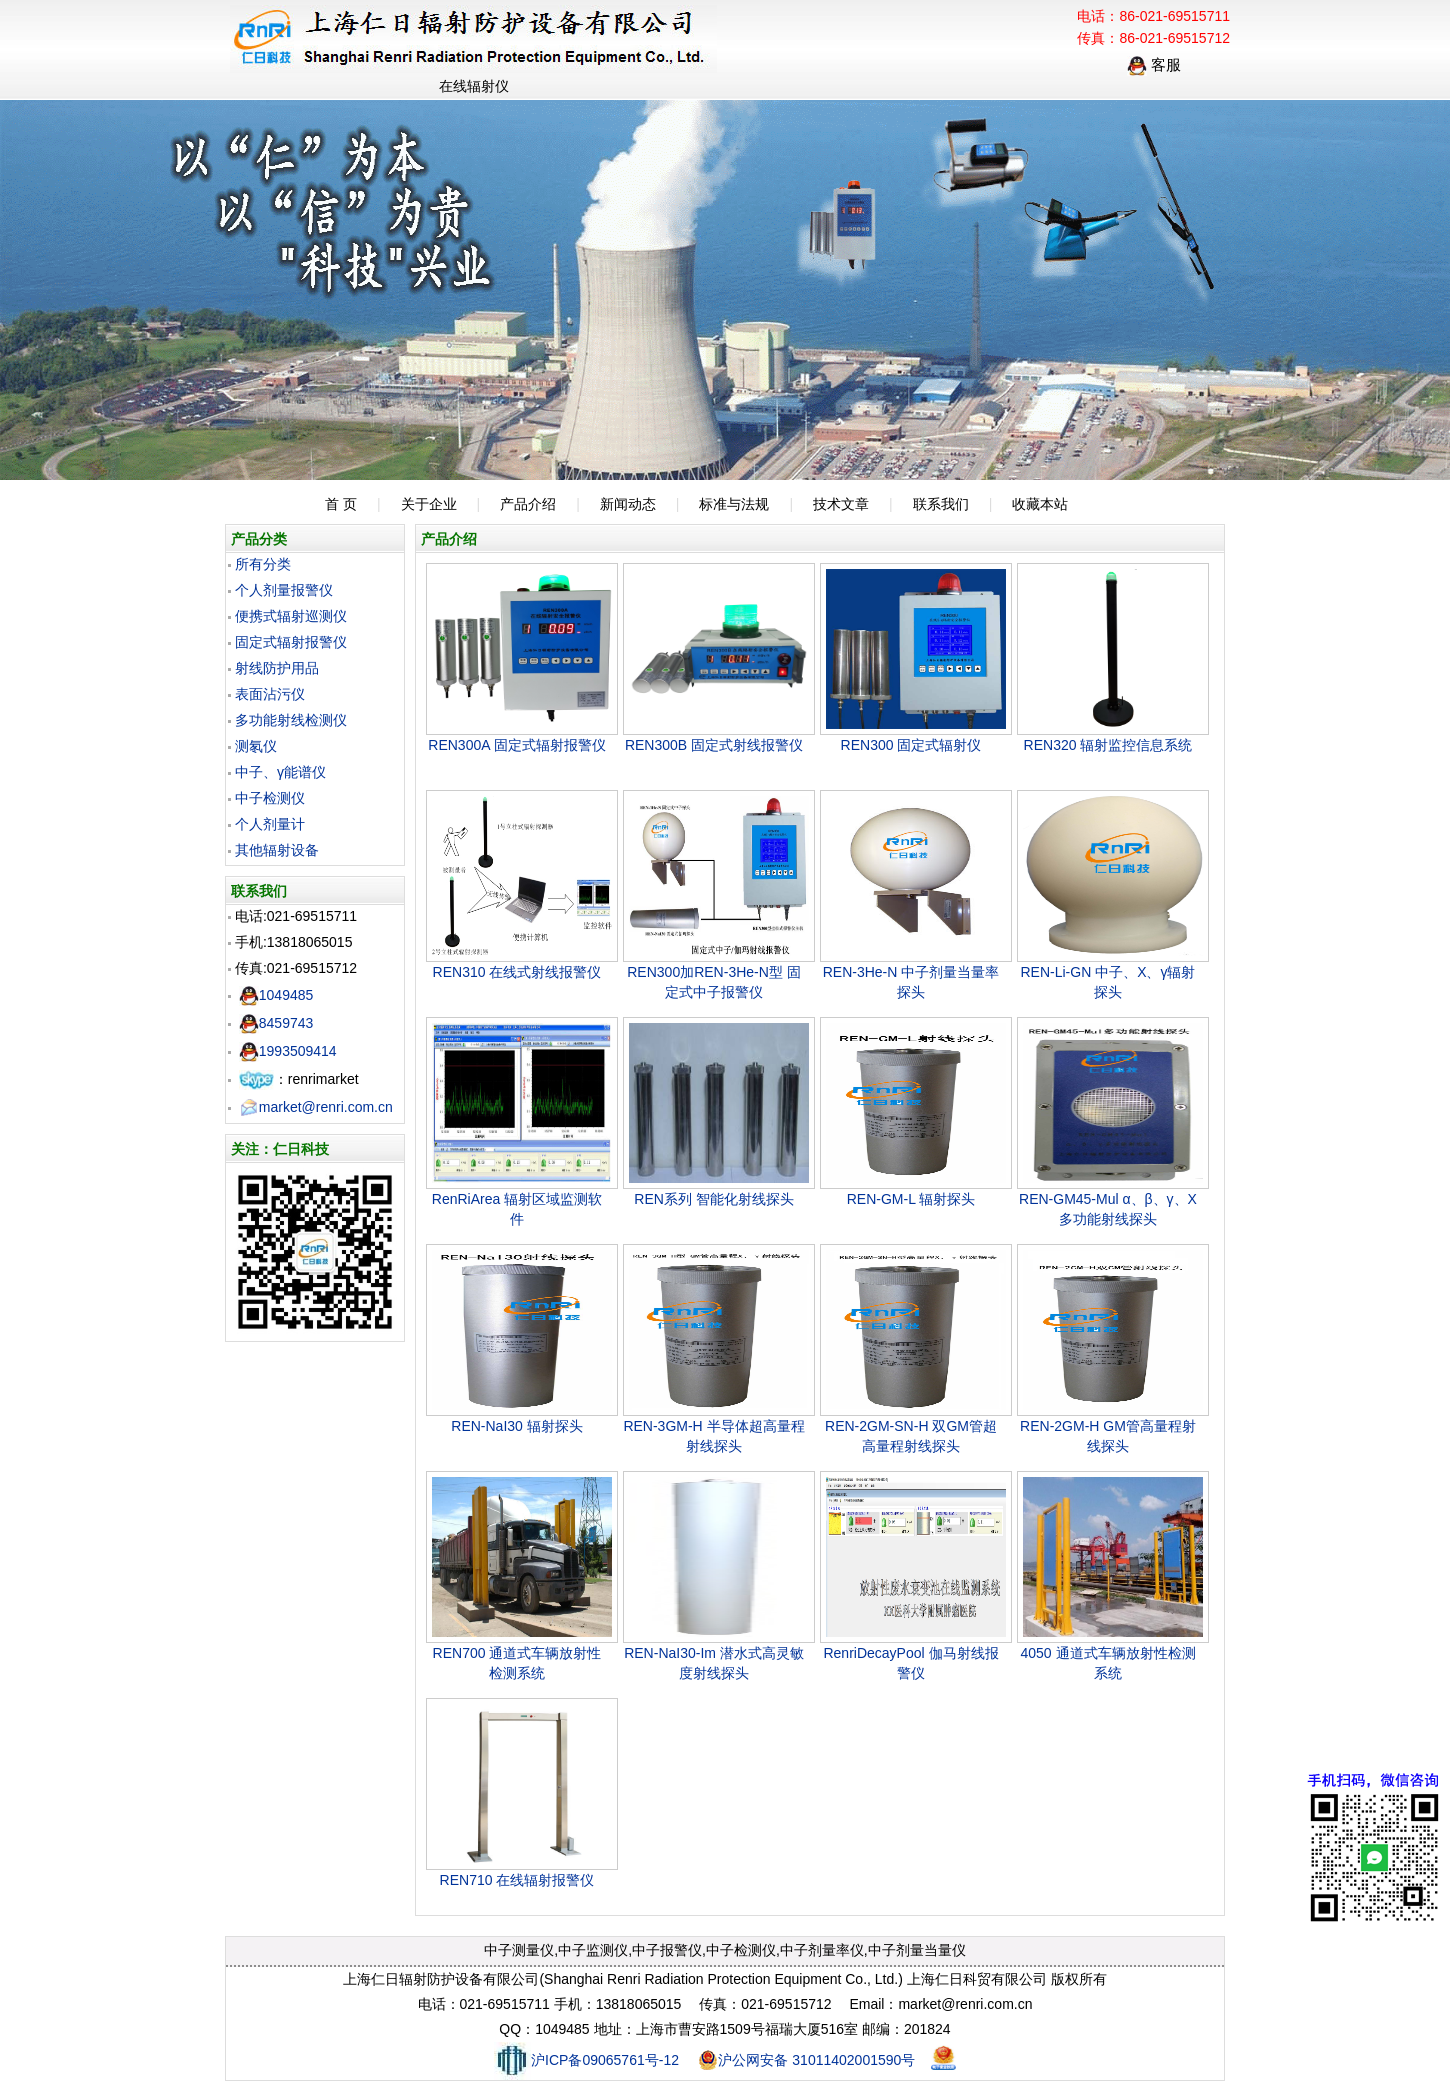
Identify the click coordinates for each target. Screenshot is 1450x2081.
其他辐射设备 (277, 850)
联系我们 (941, 504)
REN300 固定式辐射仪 (911, 745)
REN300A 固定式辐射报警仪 (516, 745)
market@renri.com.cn (316, 1107)
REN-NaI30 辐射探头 (516, 1426)
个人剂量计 (270, 824)
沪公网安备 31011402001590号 (806, 2060)
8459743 (276, 1023)
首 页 (341, 504)
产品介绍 (528, 504)
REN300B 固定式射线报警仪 (714, 745)
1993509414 (288, 1051)
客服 (1154, 64)
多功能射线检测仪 (291, 720)
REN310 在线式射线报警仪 (517, 972)
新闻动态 (628, 504)
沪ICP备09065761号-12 (586, 2060)
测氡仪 (256, 746)
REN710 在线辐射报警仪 (517, 1880)
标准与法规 (734, 504)
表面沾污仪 (270, 694)
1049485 (276, 995)
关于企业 (429, 504)
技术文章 (841, 504)
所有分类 (263, 564)
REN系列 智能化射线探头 (713, 1199)
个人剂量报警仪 (284, 590)
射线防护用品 (277, 668)
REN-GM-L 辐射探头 (911, 1199)
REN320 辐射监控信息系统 (1108, 745)
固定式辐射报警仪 (291, 642)
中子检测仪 (270, 798)
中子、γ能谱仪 (280, 772)
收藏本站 (1040, 504)
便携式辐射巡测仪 (291, 616)
